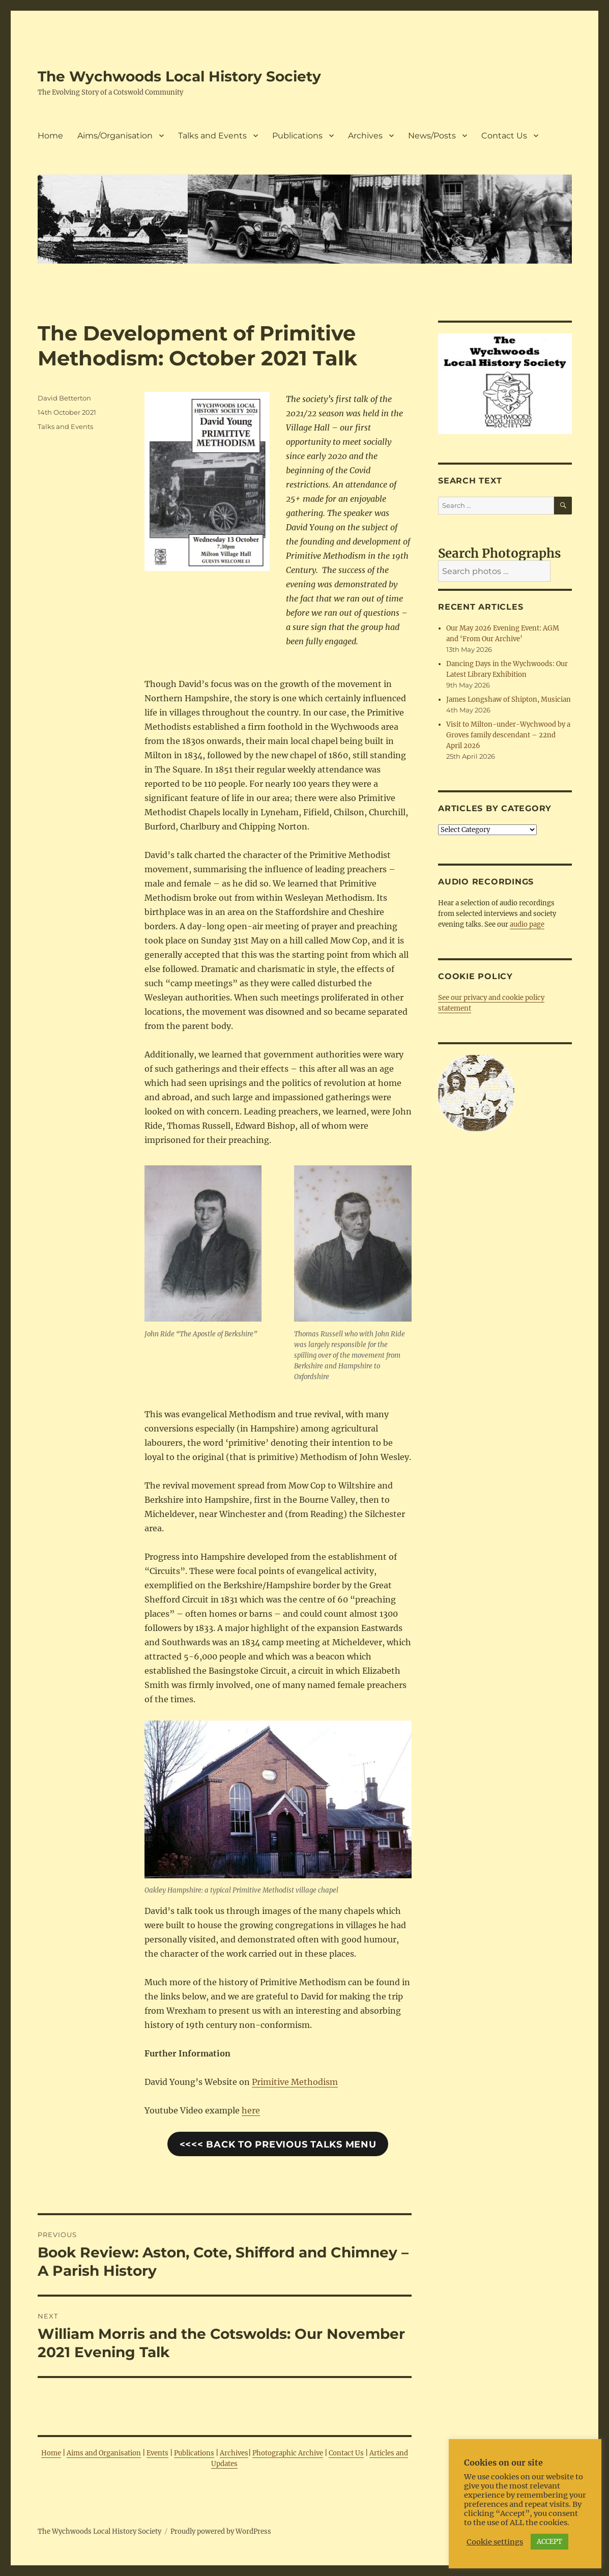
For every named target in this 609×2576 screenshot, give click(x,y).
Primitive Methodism (295, 2082)
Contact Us (504, 135)
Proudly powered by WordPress (220, 2531)
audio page (527, 924)
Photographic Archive (287, 2453)
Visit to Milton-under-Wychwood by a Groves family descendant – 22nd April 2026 (508, 735)
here (251, 2110)
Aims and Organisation (104, 2453)
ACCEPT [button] (549, 2541)
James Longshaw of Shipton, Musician (508, 699)
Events (157, 2453)
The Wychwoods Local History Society (179, 76)
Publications (297, 135)
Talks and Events (212, 135)
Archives (365, 135)
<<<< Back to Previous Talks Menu (278, 2144)
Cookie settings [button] (495, 2541)
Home (50, 135)
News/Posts (432, 135)
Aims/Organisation (115, 135)
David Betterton (64, 398)
